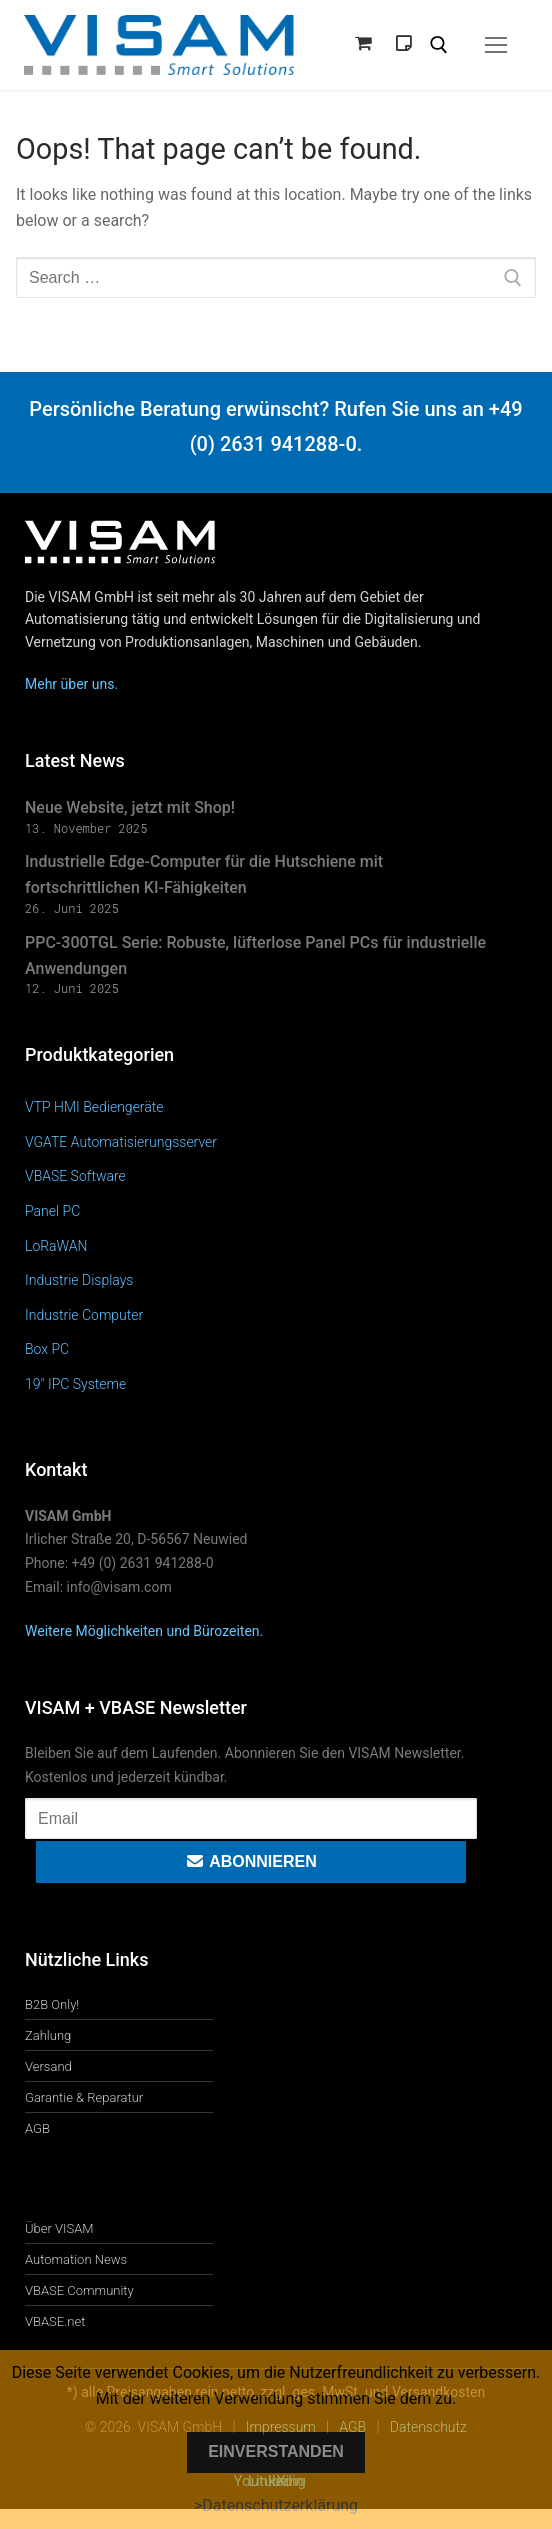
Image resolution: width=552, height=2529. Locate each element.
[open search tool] (439, 45)
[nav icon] (496, 45)
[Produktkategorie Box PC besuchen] (276, 1348)
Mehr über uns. (71, 684)
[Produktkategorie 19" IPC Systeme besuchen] (276, 1383)
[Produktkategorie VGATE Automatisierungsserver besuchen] (276, 1141)
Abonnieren (250, 1861)
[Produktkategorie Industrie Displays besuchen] (276, 1279)
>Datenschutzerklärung (276, 2505)
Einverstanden (276, 2451)
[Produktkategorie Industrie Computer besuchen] (276, 1314)
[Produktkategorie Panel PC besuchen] (276, 1210)
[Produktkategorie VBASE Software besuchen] (276, 1175)
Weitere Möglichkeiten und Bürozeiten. (144, 1631)
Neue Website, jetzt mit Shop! (130, 807)
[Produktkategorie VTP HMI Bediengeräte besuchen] (276, 1106)
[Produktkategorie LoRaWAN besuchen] (276, 1245)
